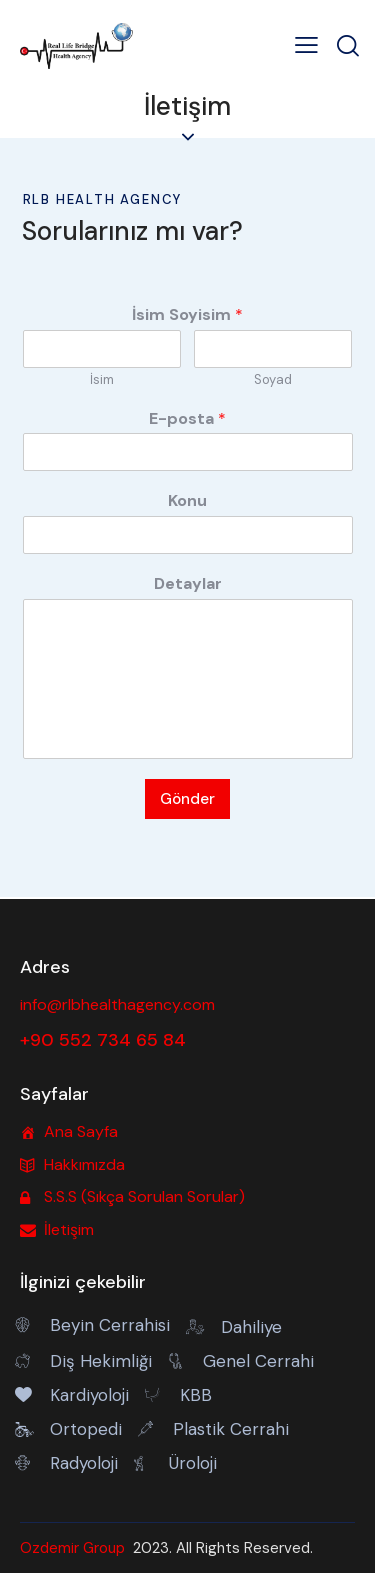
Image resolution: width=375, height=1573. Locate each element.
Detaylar (188, 584)
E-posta (187, 419)
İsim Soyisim (187, 315)
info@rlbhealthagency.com (117, 1004)
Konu (187, 501)
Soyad (273, 380)
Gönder (187, 799)
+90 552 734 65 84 (103, 1040)
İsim (102, 380)
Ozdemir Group (72, 1548)
